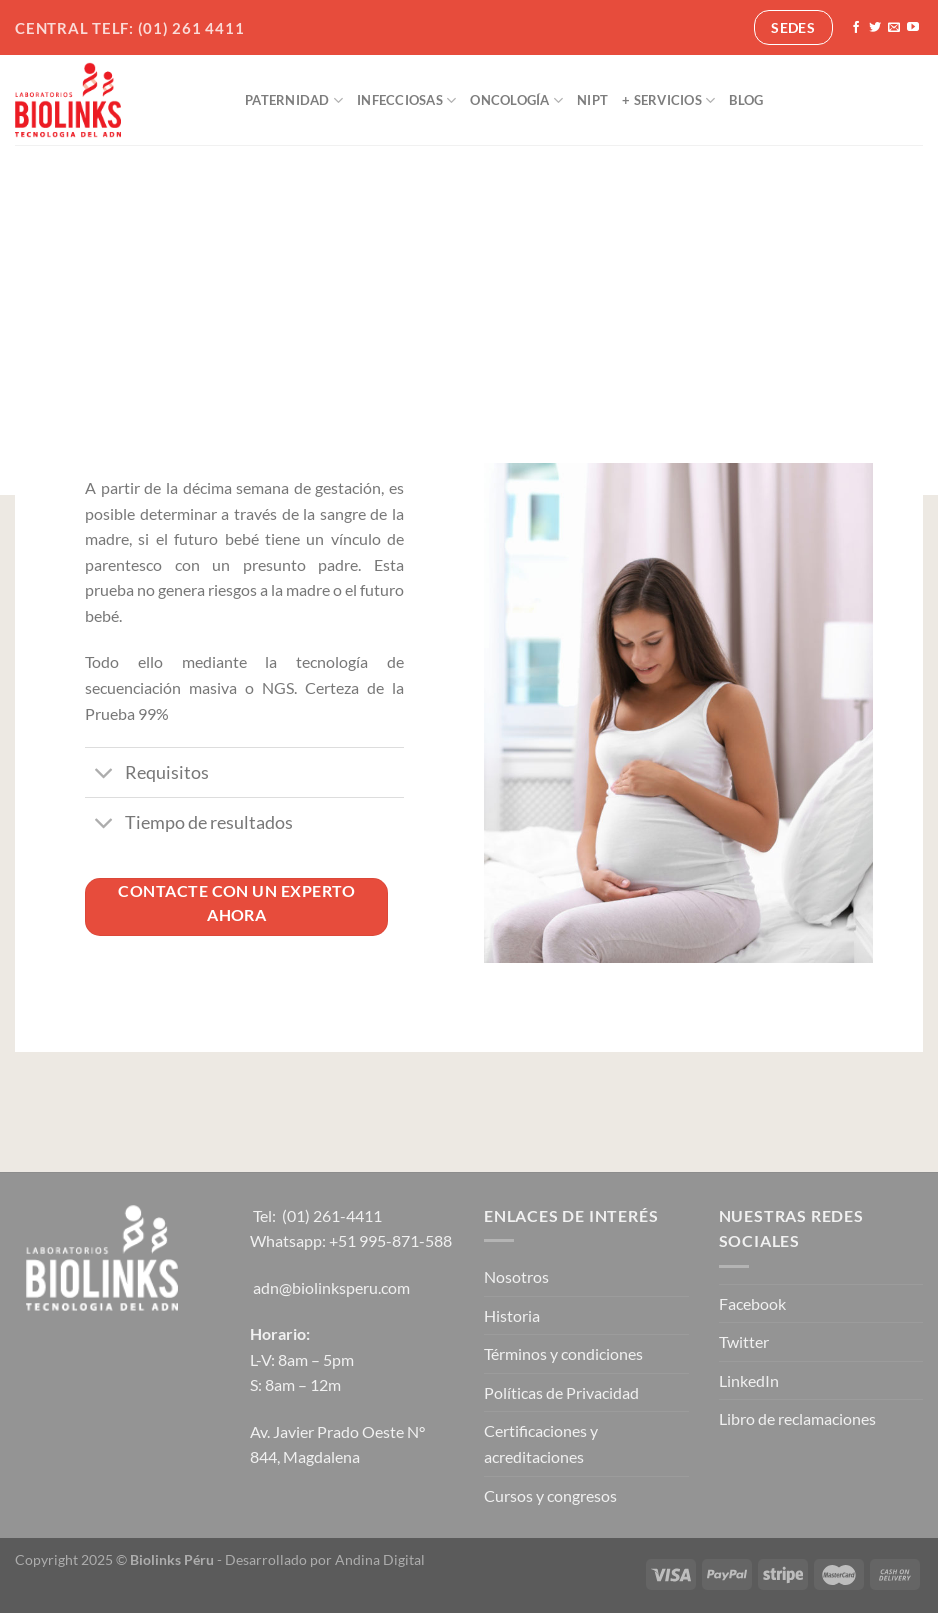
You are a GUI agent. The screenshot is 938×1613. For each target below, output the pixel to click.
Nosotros (516, 1276)
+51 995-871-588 (390, 1240)
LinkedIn (749, 1380)
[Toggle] (104, 774)
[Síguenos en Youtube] (913, 28)
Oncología (516, 100)
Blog (746, 100)
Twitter (744, 1341)
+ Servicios (668, 100)
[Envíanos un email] (894, 28)
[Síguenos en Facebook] (856, 28)
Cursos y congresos (550, 1495)
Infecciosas (406, 100)
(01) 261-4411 (332, 1215)
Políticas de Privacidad (561, 1392)
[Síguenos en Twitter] (875, 28)
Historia (512, 1315)
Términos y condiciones (563, 1353)
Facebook (752, 1303)
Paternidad (294, 100)
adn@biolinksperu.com (331, 1287)
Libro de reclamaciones (797, 1418)
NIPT (592, 100)
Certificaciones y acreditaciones (541, 1443)
